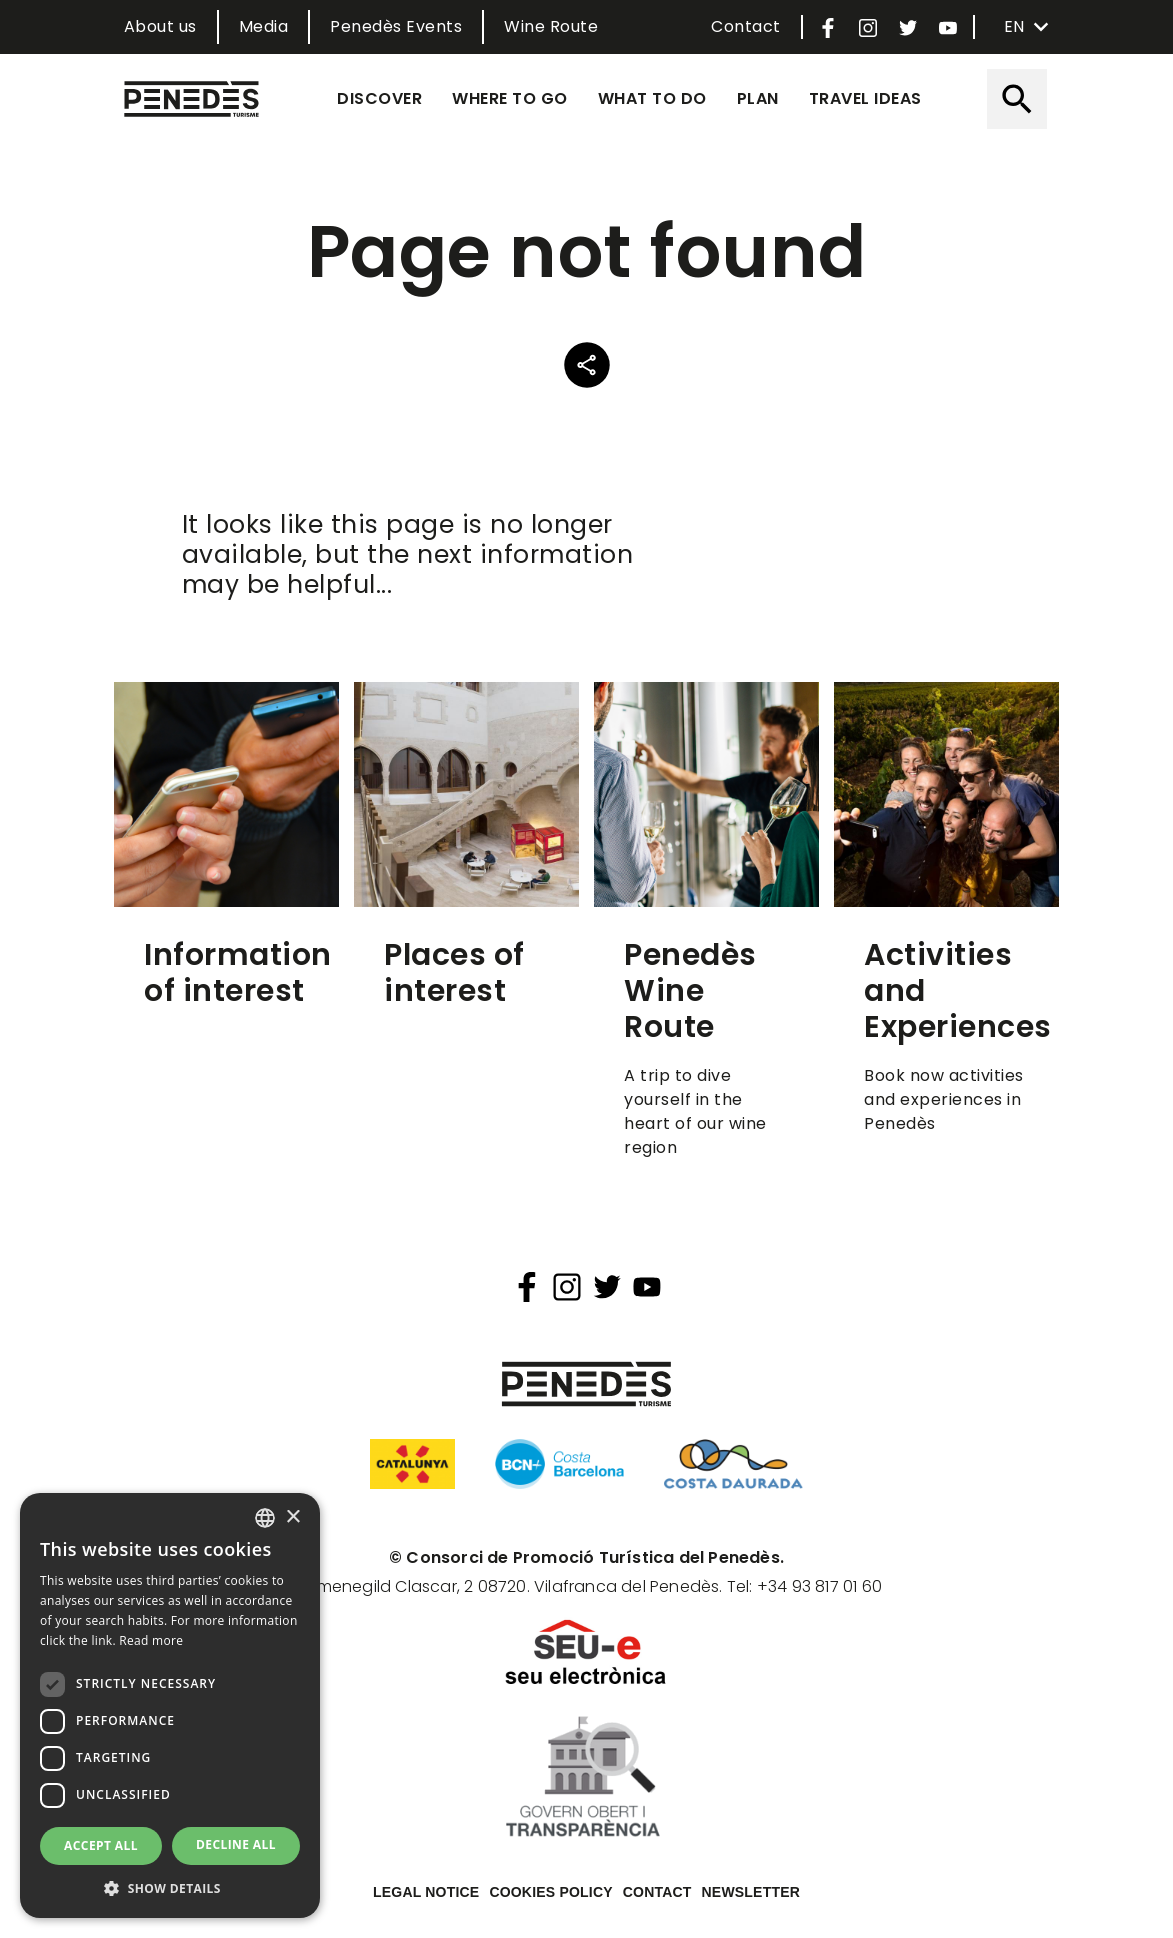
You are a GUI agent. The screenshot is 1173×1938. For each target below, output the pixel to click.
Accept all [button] (101, 1845)
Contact (746, 26)
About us (160, 26)
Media (264, 26)
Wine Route (551, 26)
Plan (758, 98)
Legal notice (426, 1892)
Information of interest (238, 973)
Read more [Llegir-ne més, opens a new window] (151, 1640)
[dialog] (170, 1705)
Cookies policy (550, 1892)
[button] (170, 1888)
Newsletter (751, 1892)
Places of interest (454, 973)
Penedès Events (396, 26)
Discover (379, 98)
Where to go (510, 98)
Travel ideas (865, 98)
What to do (652, 98)
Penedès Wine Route (690, 991)
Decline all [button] (236, 1844)
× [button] (292, 1517)
